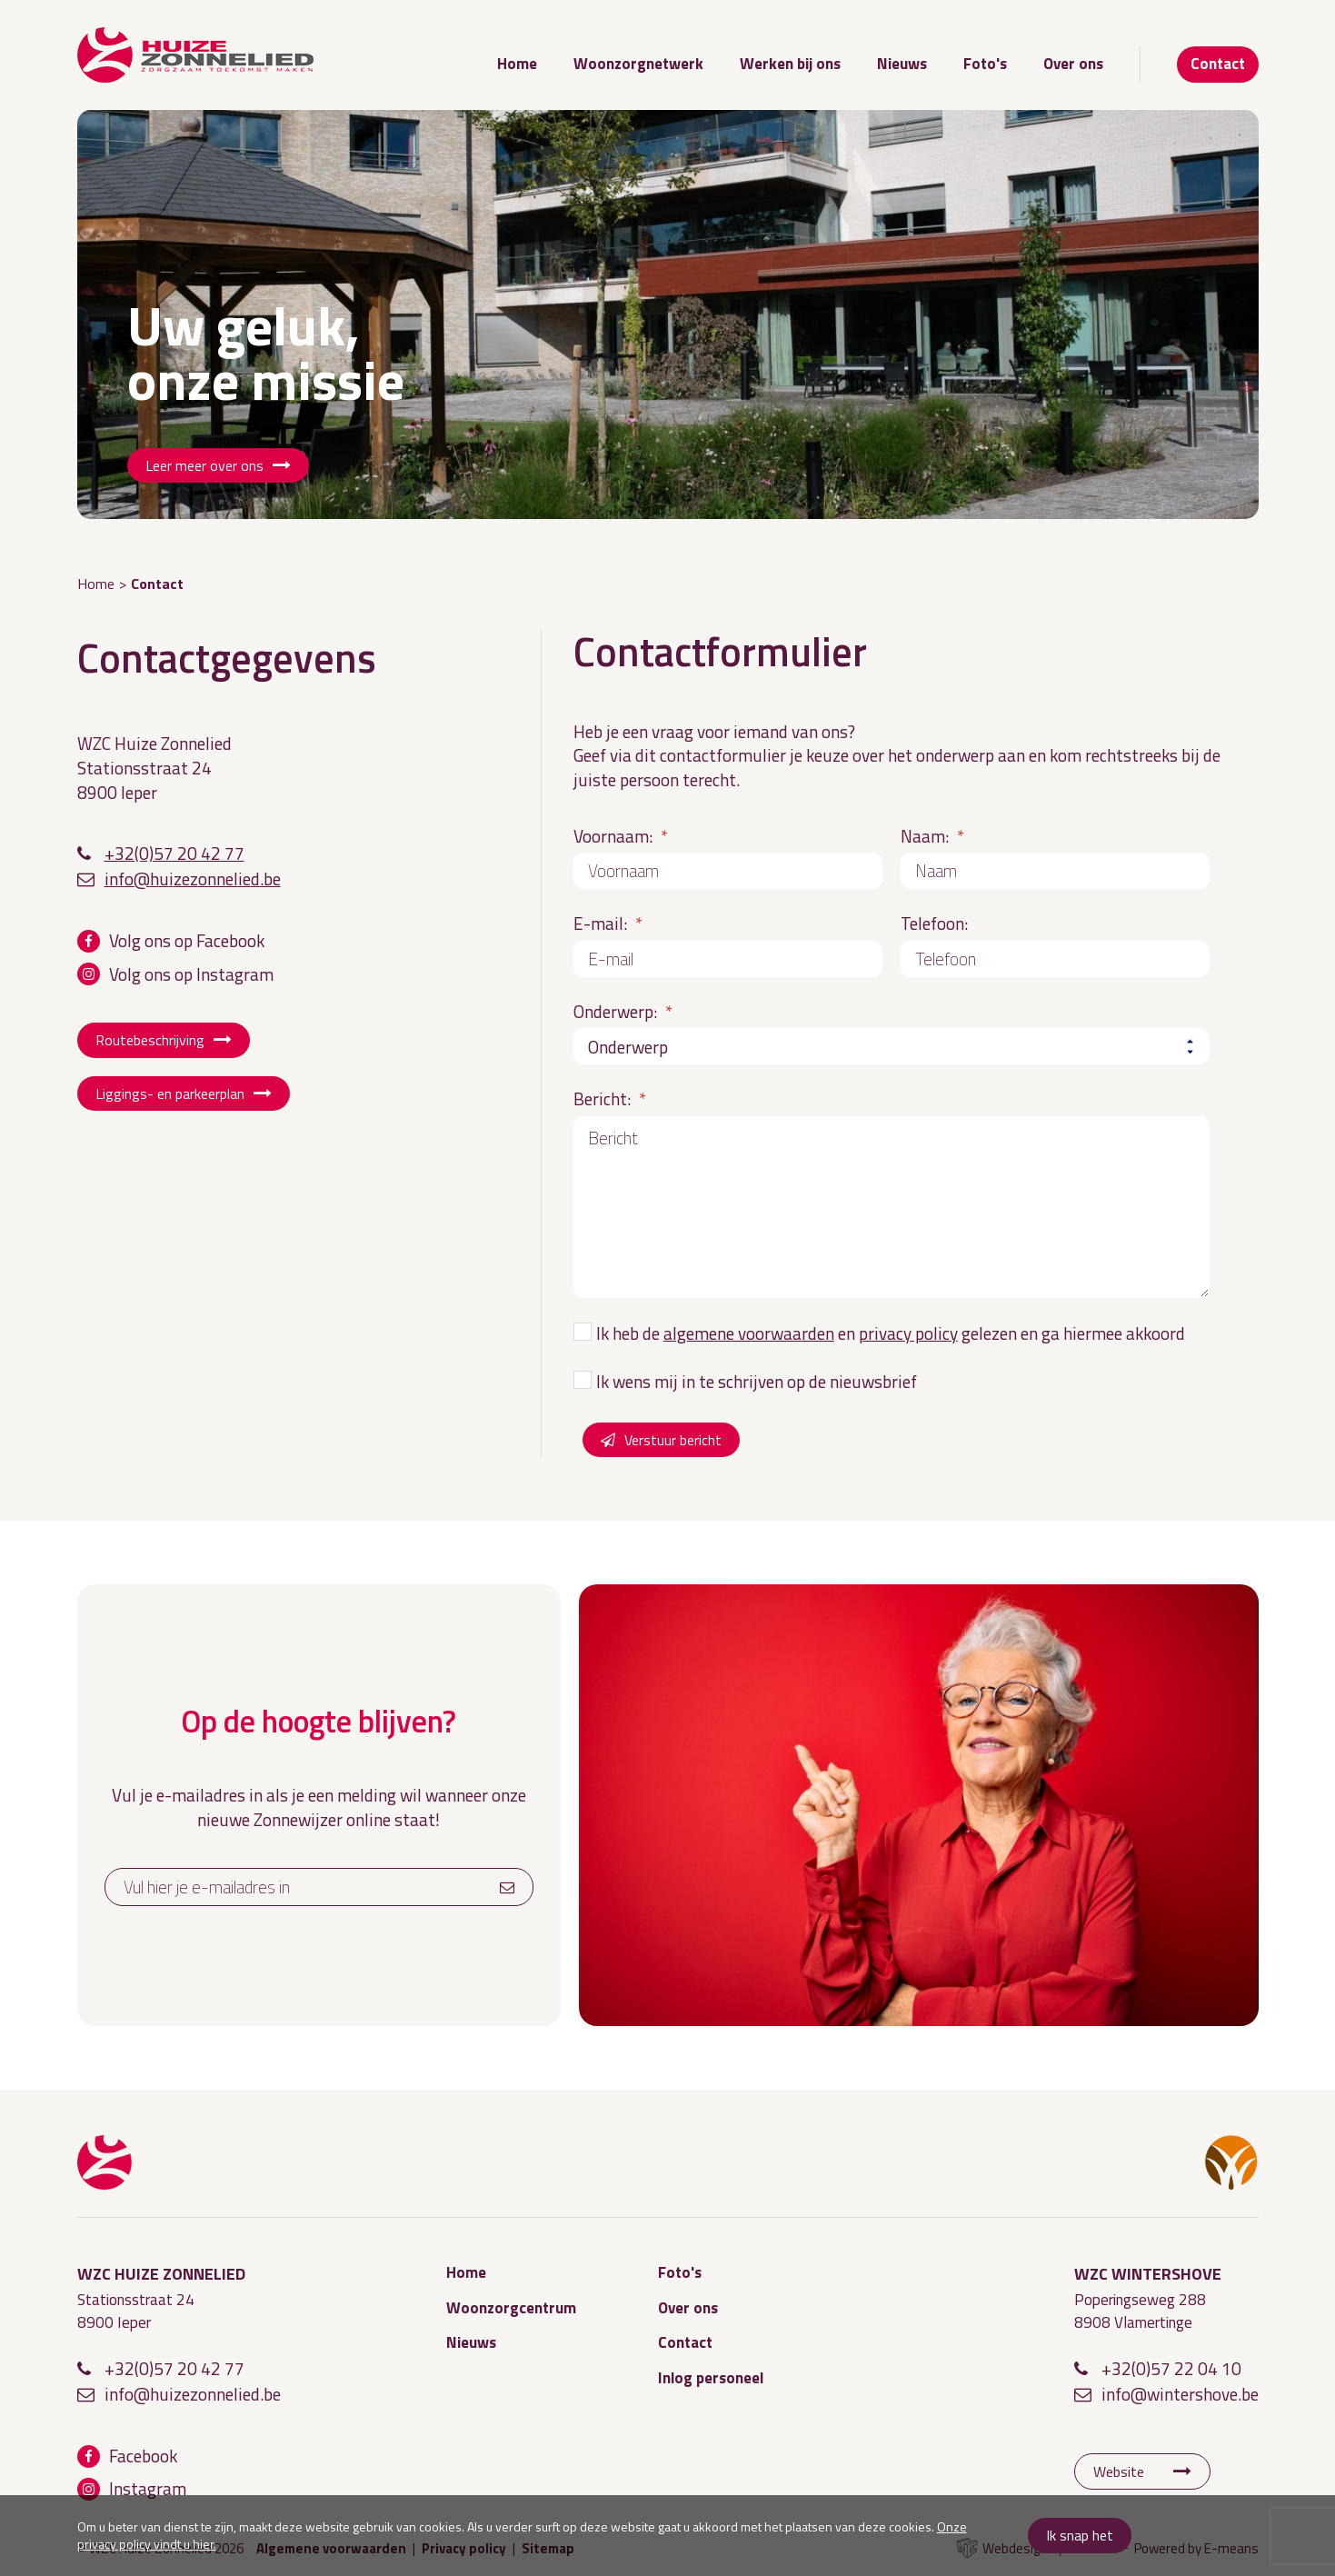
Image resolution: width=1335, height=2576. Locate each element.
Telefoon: (934, 923)
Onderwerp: (622, 1011)
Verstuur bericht (673, 1440)
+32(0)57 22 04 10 (1171, 2368)
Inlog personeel (710, 2378)
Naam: (932, 836)
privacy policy (908, 1333)
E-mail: (608, 923)
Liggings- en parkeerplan (169, 1093)
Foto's (985, 63)
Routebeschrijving (149, 1040)
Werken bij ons (790, 63)
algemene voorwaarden (748, 1333)
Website (1118, 2471)
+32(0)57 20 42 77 (174, 853)
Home (517, 63)
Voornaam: (620, 836)
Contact (1218, 63)
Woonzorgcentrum (511, 2308)
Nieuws (902, 63)
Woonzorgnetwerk (638, 63)
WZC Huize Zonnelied (104, 2162)
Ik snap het (1079, 2535)
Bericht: (609, 1098)
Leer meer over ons (204, 465)
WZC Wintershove (1231, 2162)
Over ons (1073, 63)
